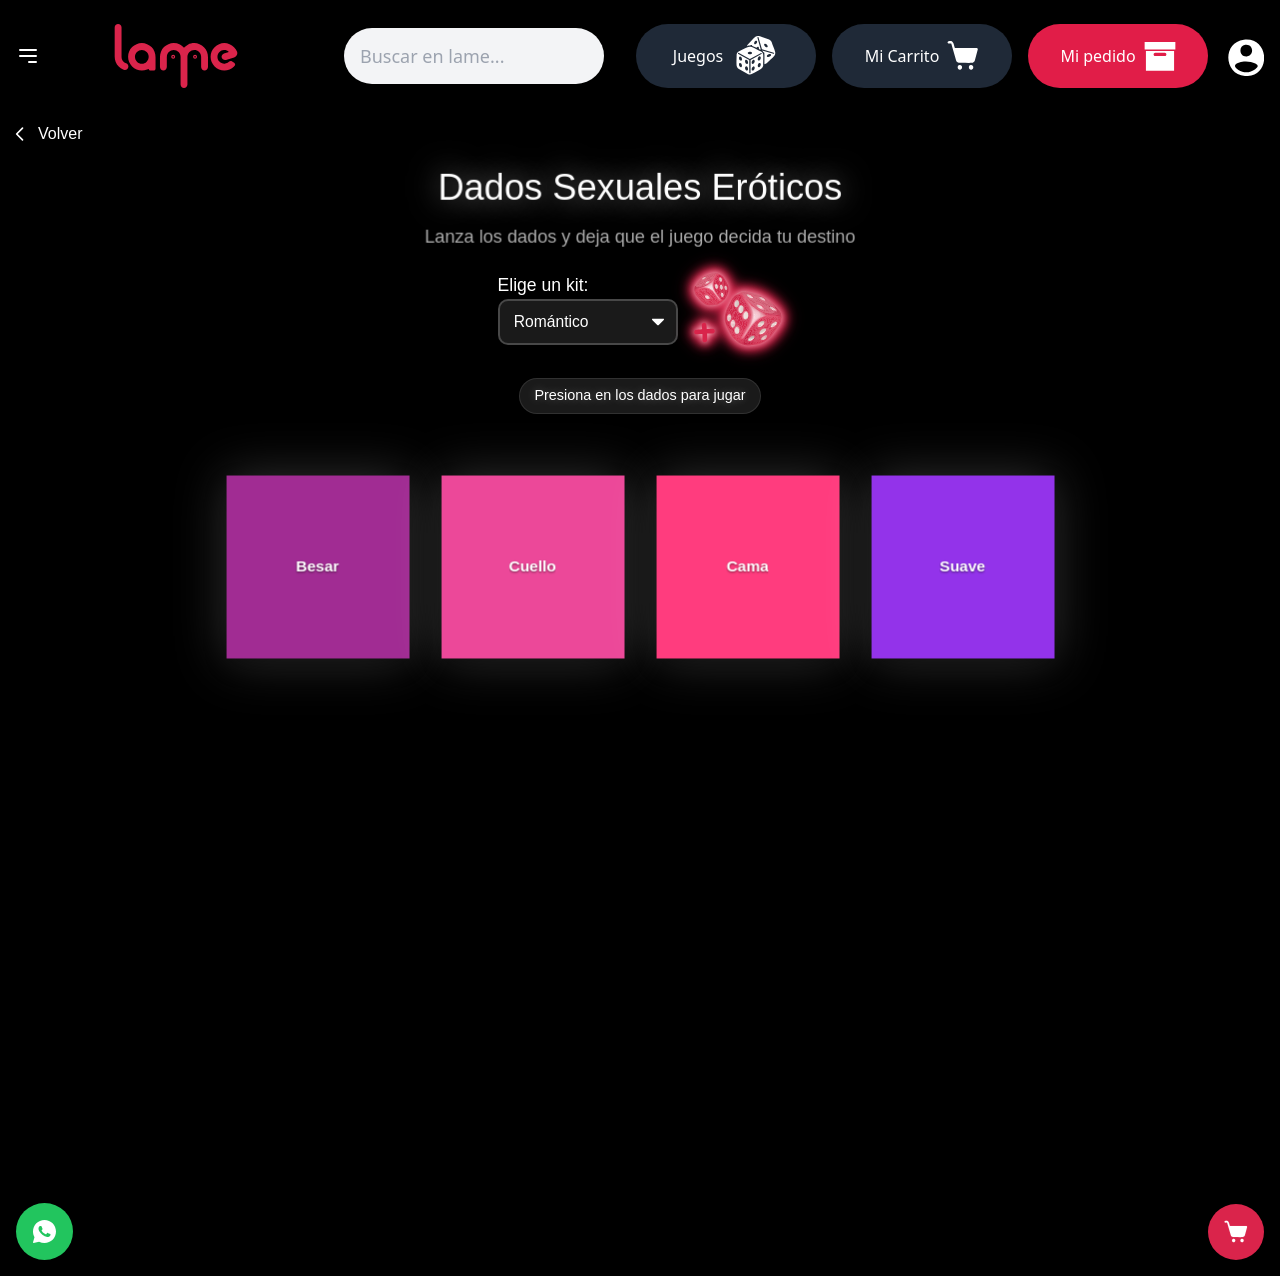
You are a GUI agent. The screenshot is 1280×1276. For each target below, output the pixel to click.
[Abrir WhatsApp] (44, 1231)
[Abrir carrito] (1236, 1232)
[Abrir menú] (28, 56)
